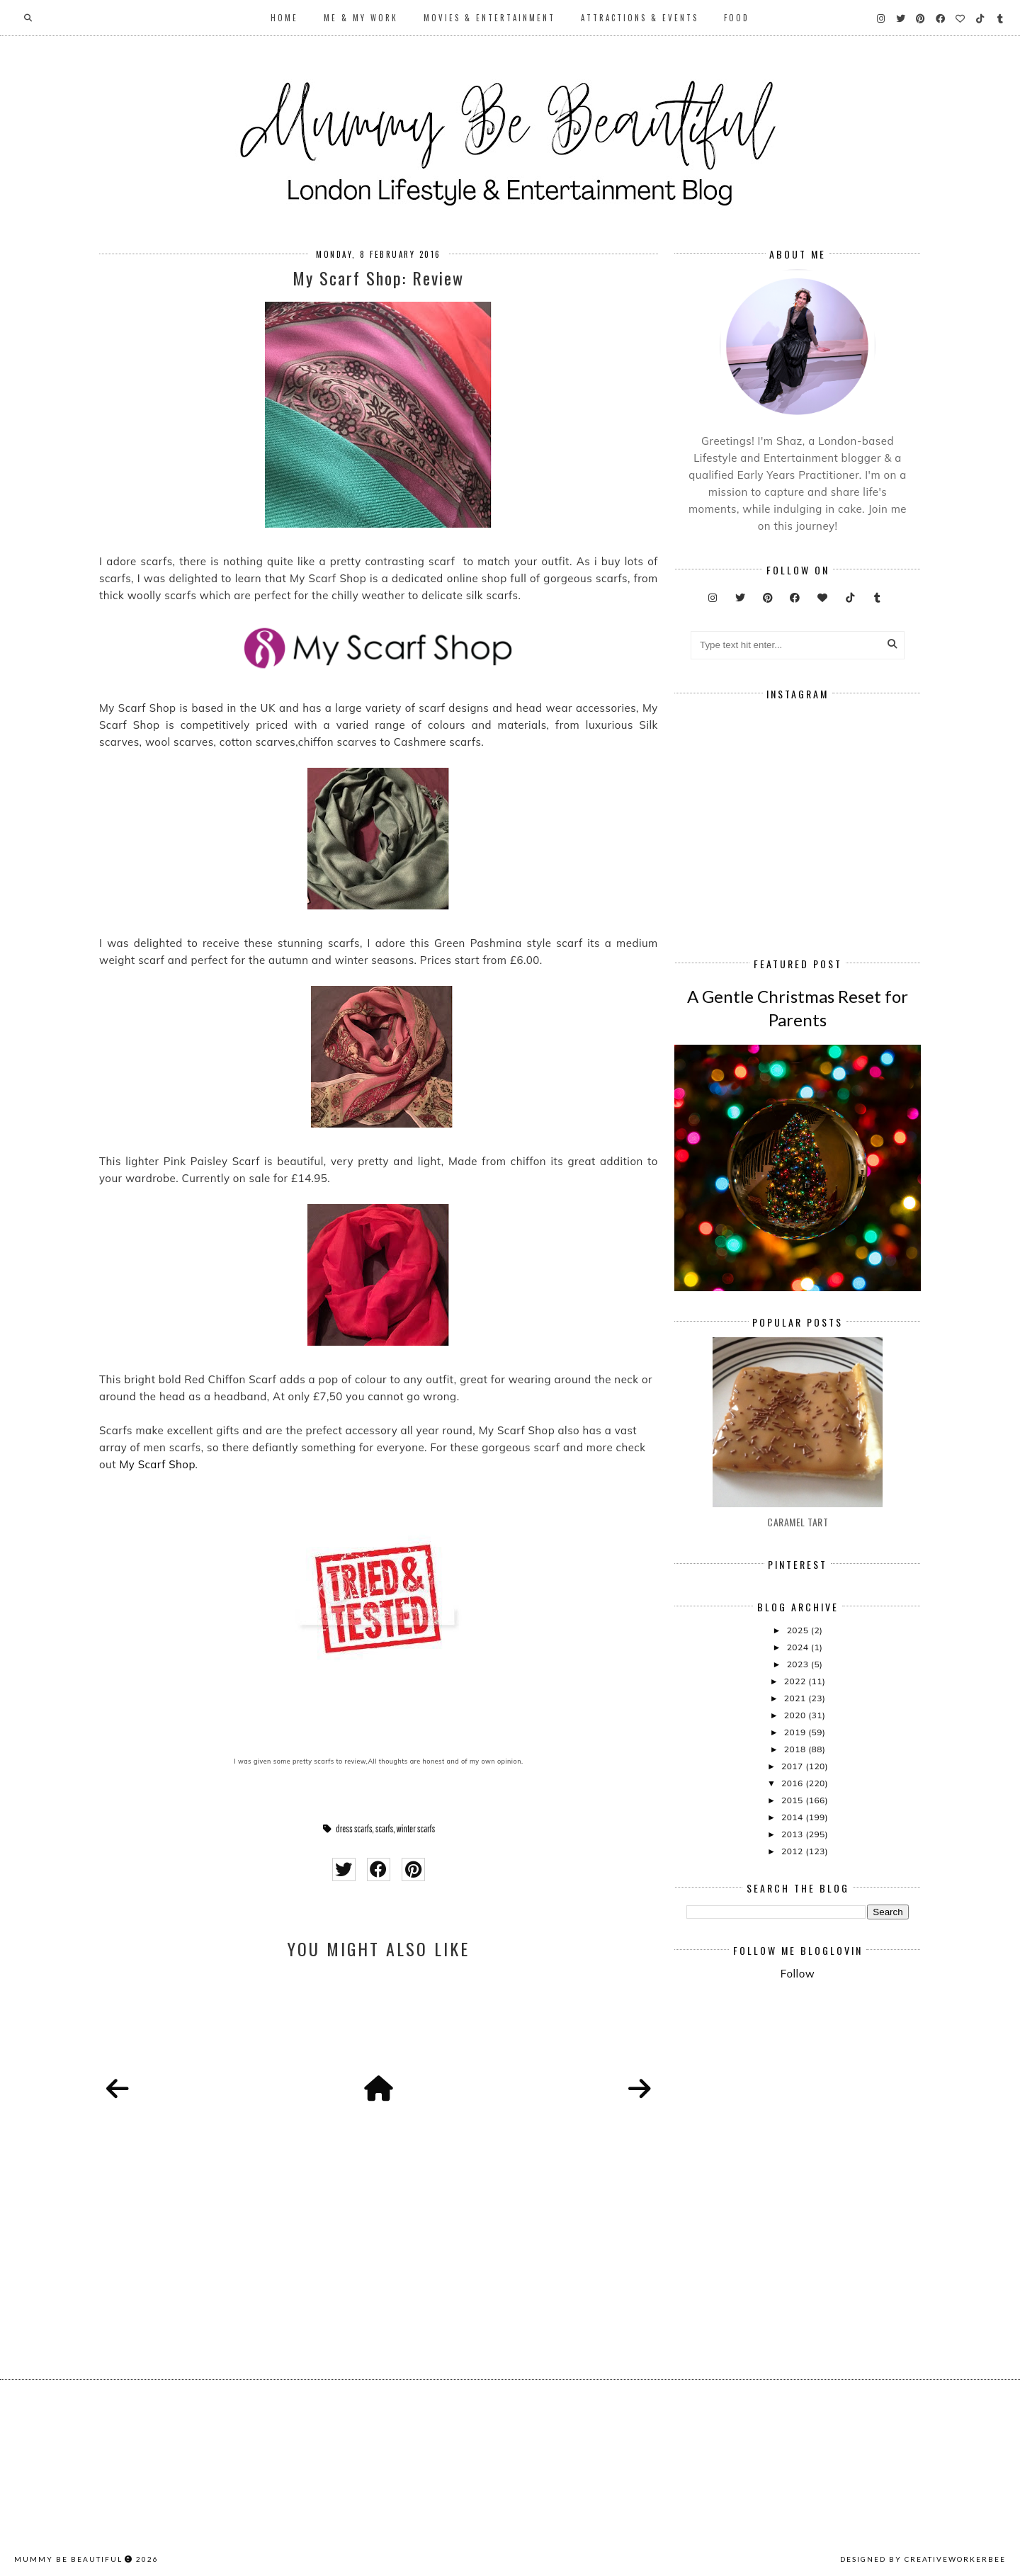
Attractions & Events (639, 17)
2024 (799, 1647)
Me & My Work (361, 17)
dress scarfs (354, 1828)
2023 (799, 1664)
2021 (796, 1698)
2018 (796, 1749)
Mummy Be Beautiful (68, 2559)
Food (736, 17)
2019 (796, 1732)
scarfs (384, 1828)
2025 (799, 1630)
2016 (793, 1783)
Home (284, 17)
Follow (798, 1973)
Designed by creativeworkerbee (923, 2559)
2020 (796, 1715)
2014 (793, 1817)
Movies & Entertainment (489, 17)
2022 (796, 1681)
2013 (793, 1834)
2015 (793, 1800)
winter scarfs (415, 1828)
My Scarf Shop (157, 1464)
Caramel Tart (797, 1521)
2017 (793, 1766)
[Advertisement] (852, 2108)
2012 (793, 1851)
